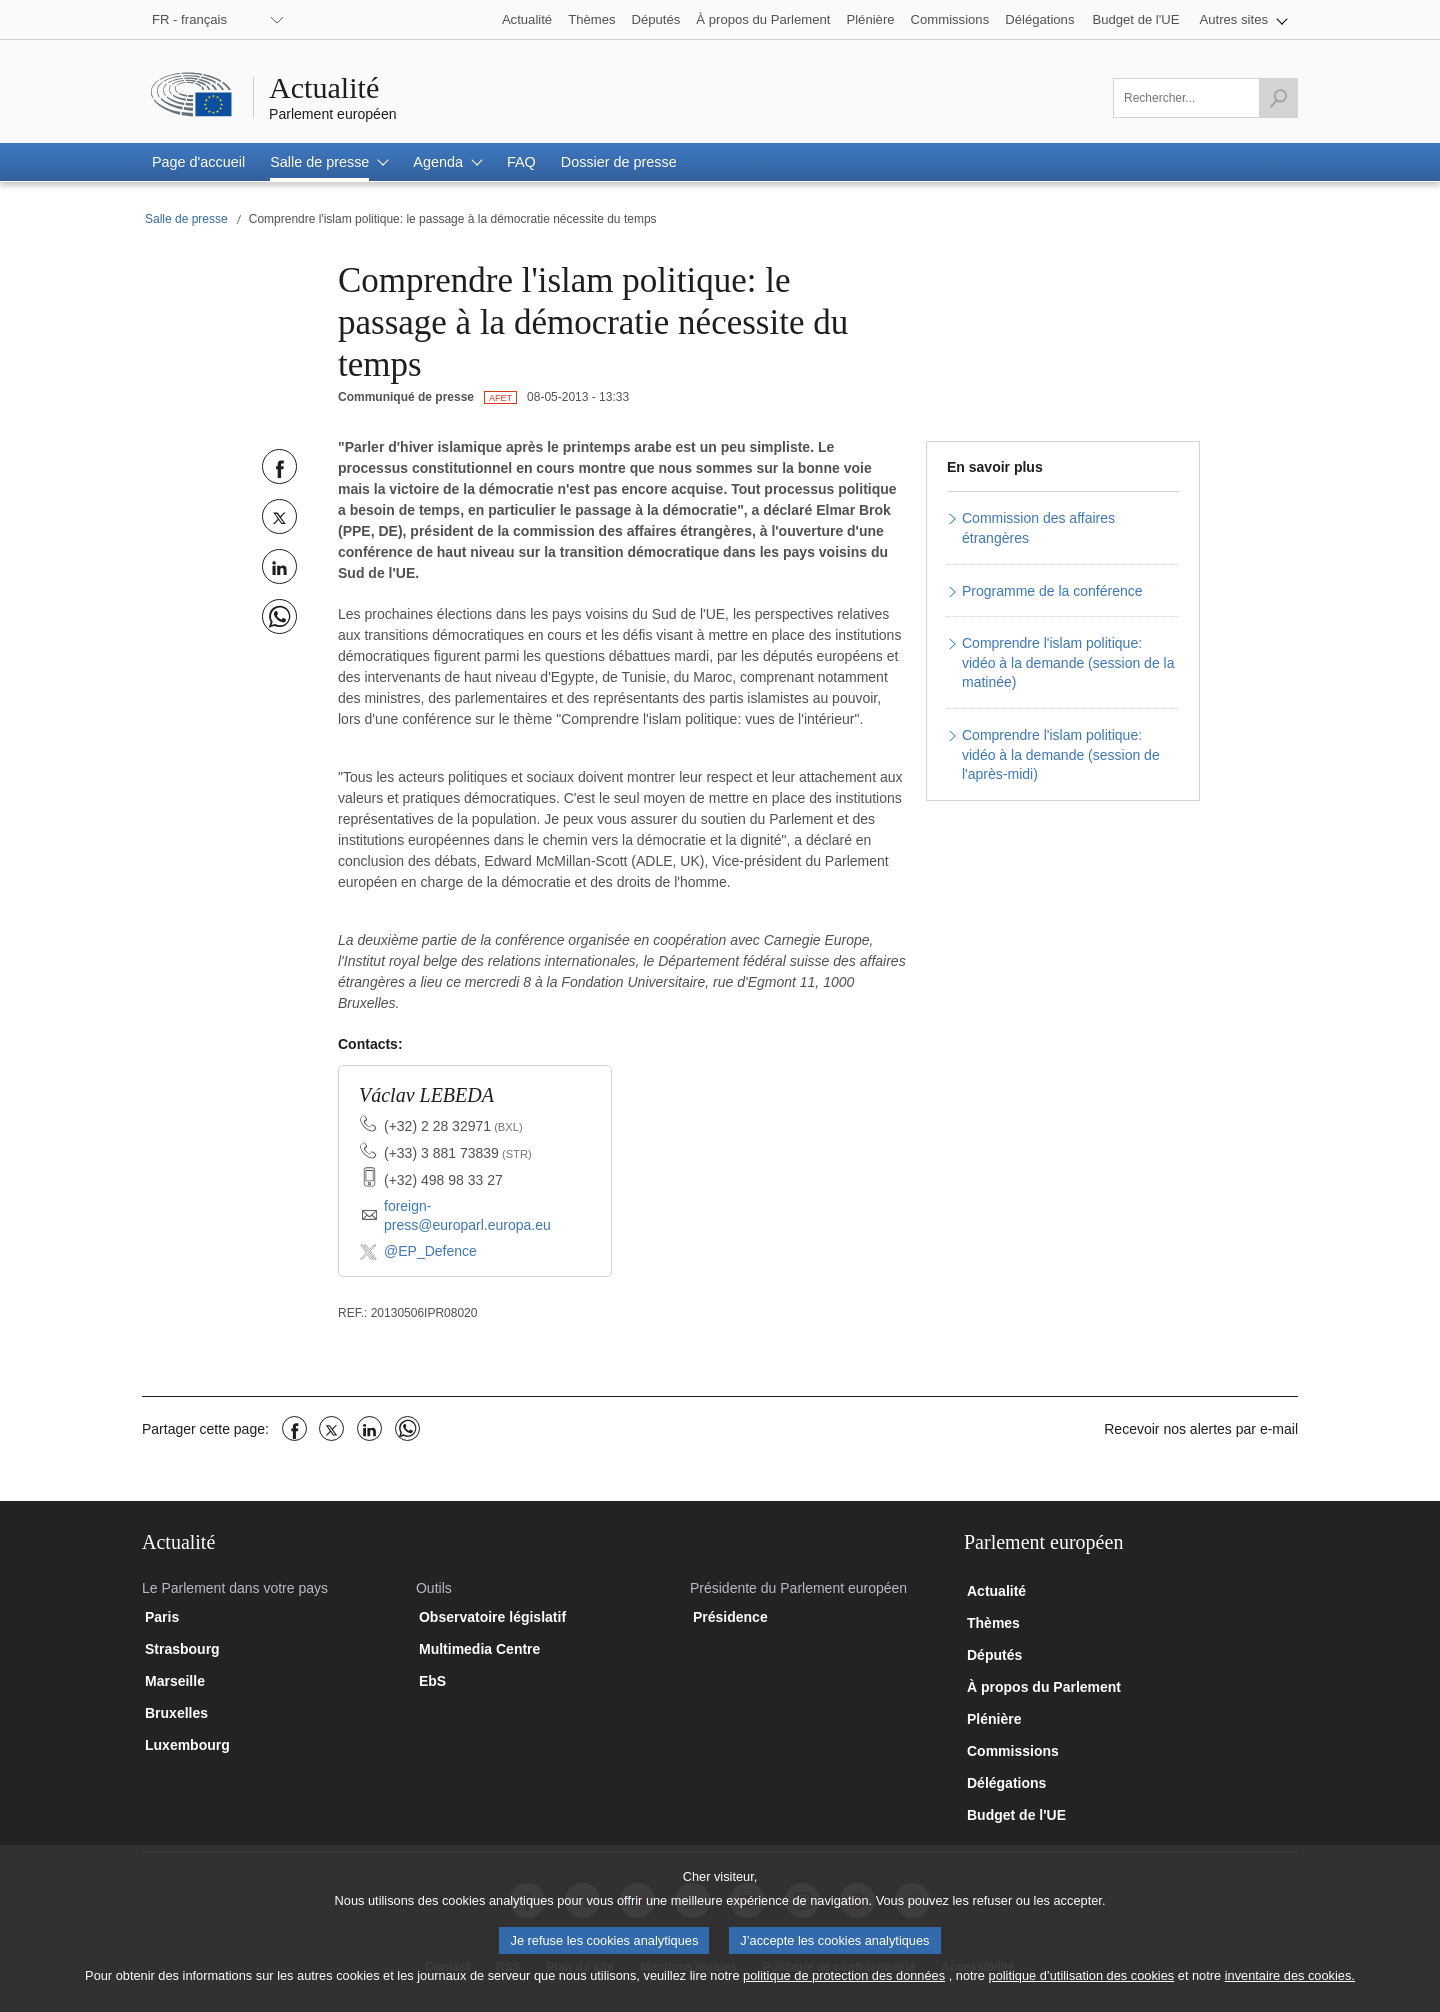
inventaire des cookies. (1290, 1990)
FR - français (189, 19)
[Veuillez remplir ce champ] (1205, 98)
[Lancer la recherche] (1278, 98)
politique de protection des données (844, 1990)
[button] (1244, 19)
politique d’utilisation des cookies (1082, 1990)
